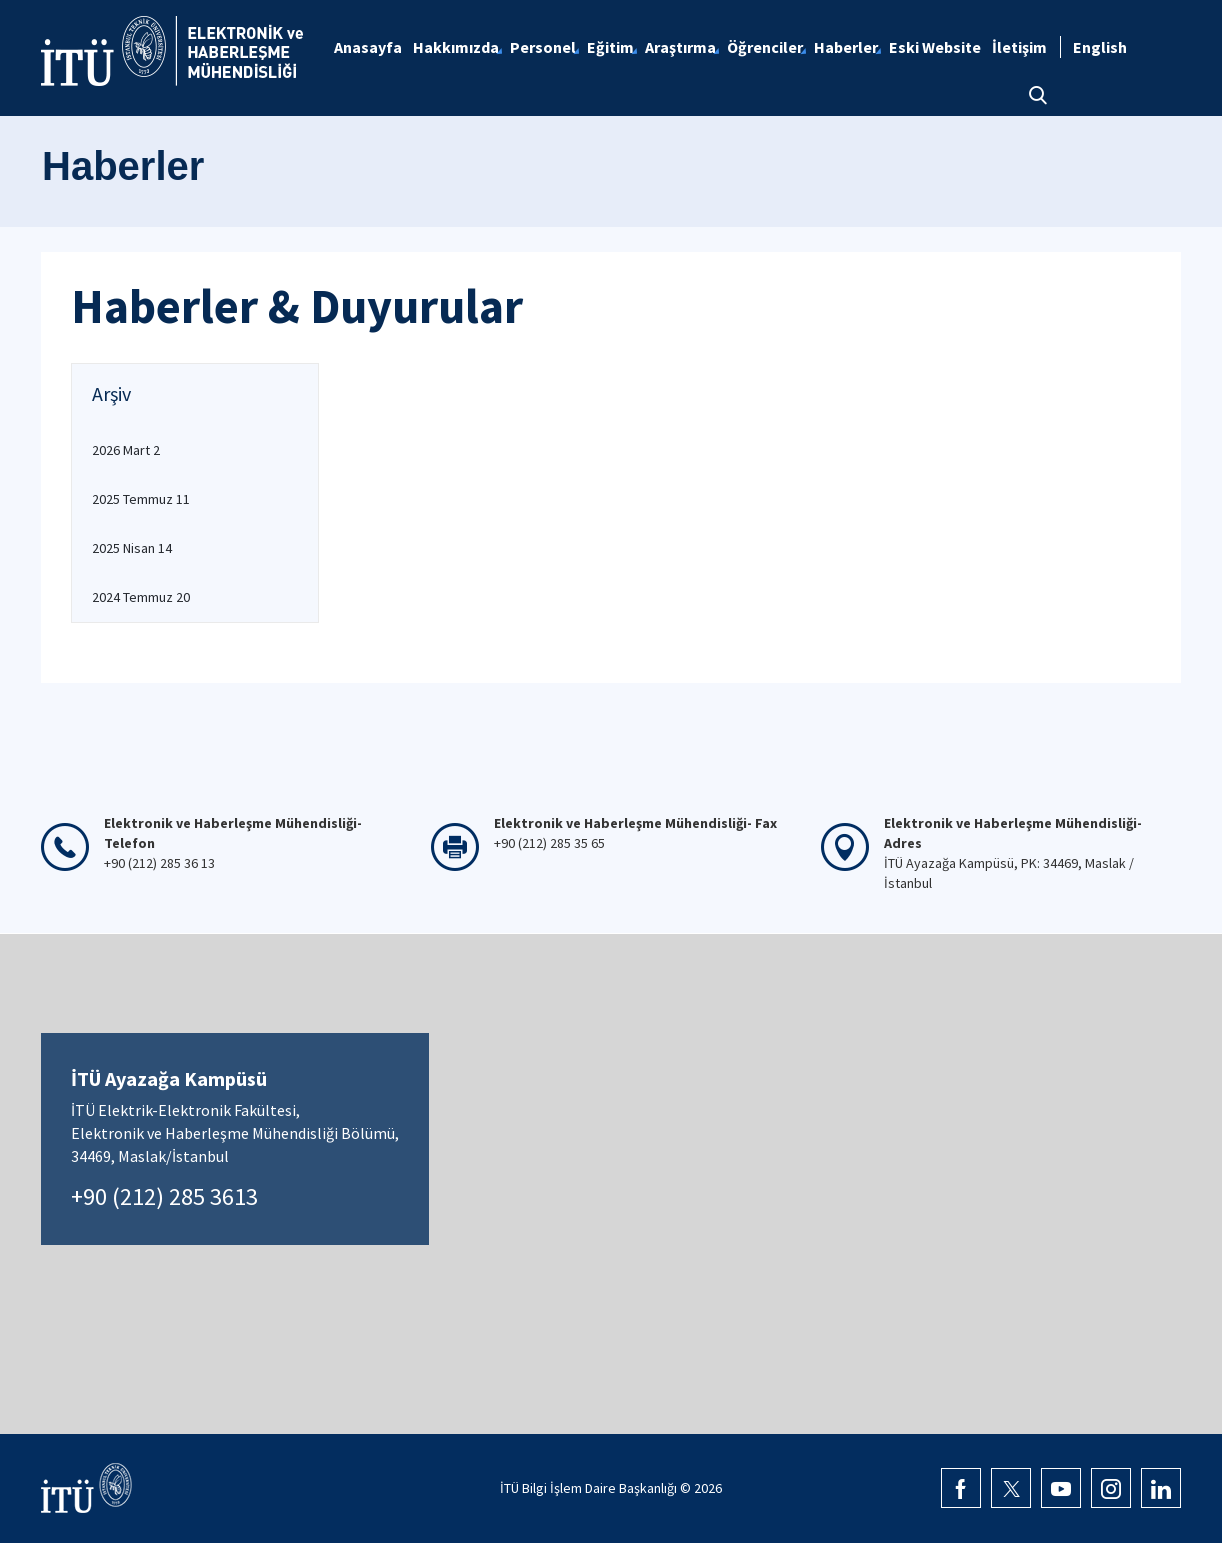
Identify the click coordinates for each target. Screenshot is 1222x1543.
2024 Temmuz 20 (141, 597)
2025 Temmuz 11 (141, 499)
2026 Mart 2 (126, 450)
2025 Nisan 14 (132, 548)
